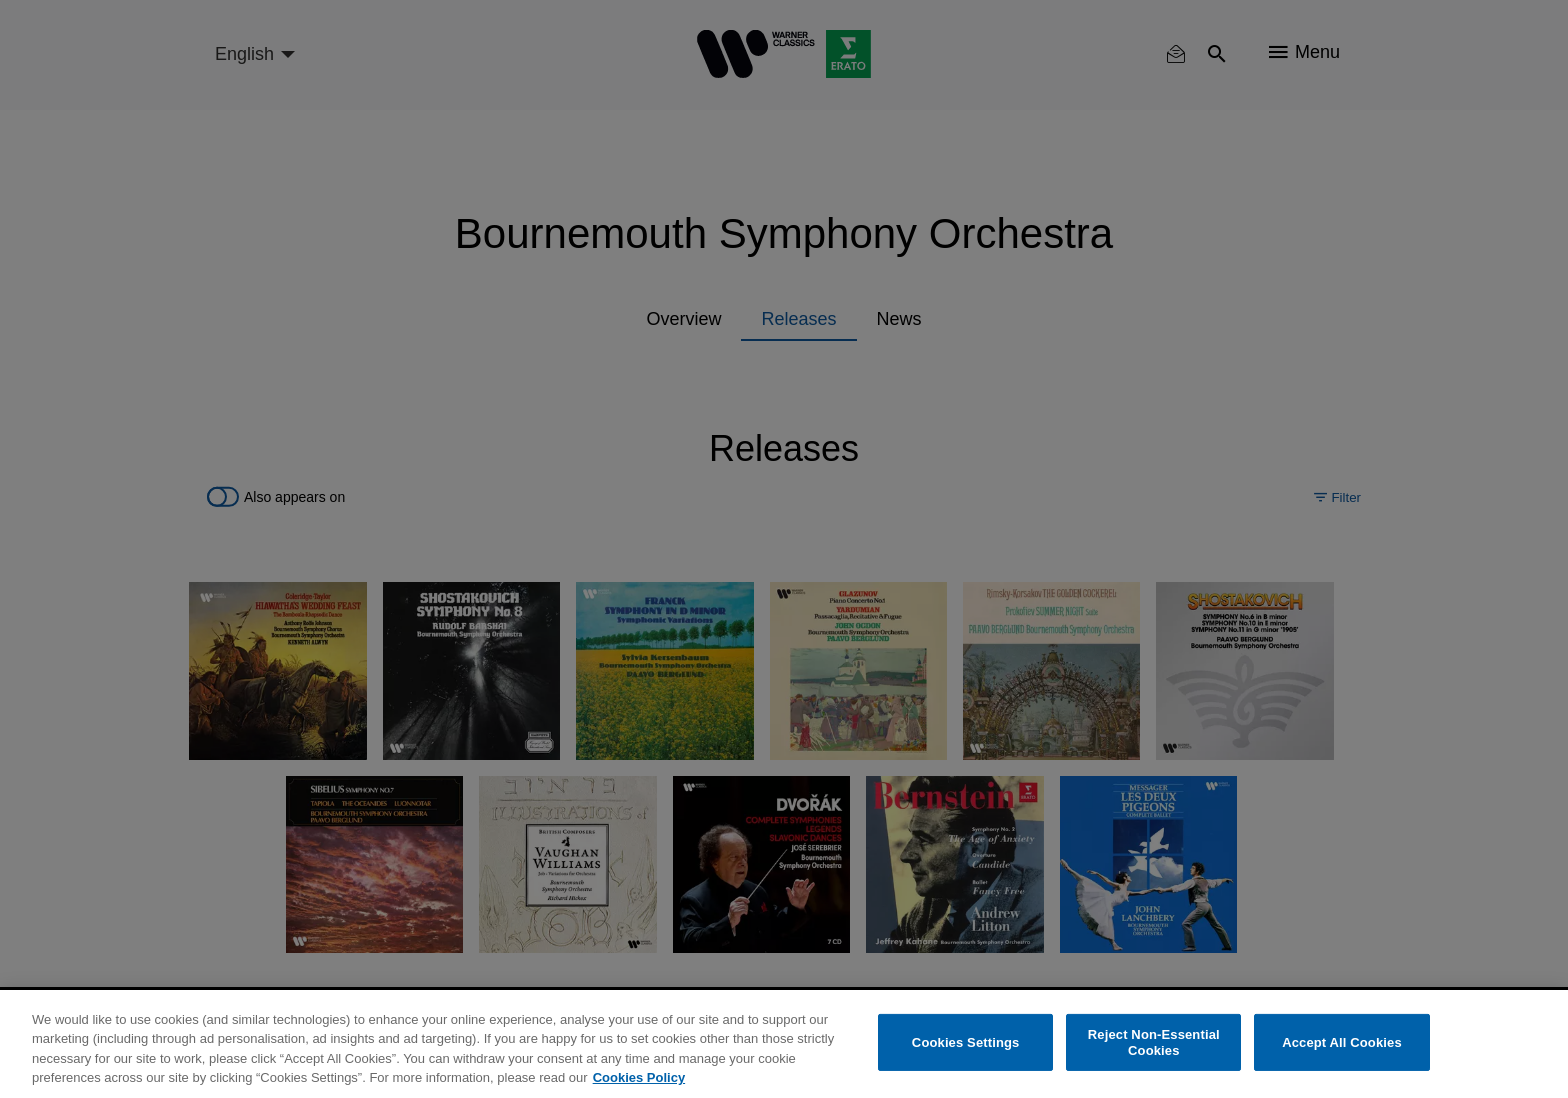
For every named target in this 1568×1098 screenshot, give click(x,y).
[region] (784, 1044)
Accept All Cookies (1342, 1042)
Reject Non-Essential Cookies (1154, 1042)
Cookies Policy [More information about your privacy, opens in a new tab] (639, 1077)
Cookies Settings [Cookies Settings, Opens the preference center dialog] (966, 1042)
